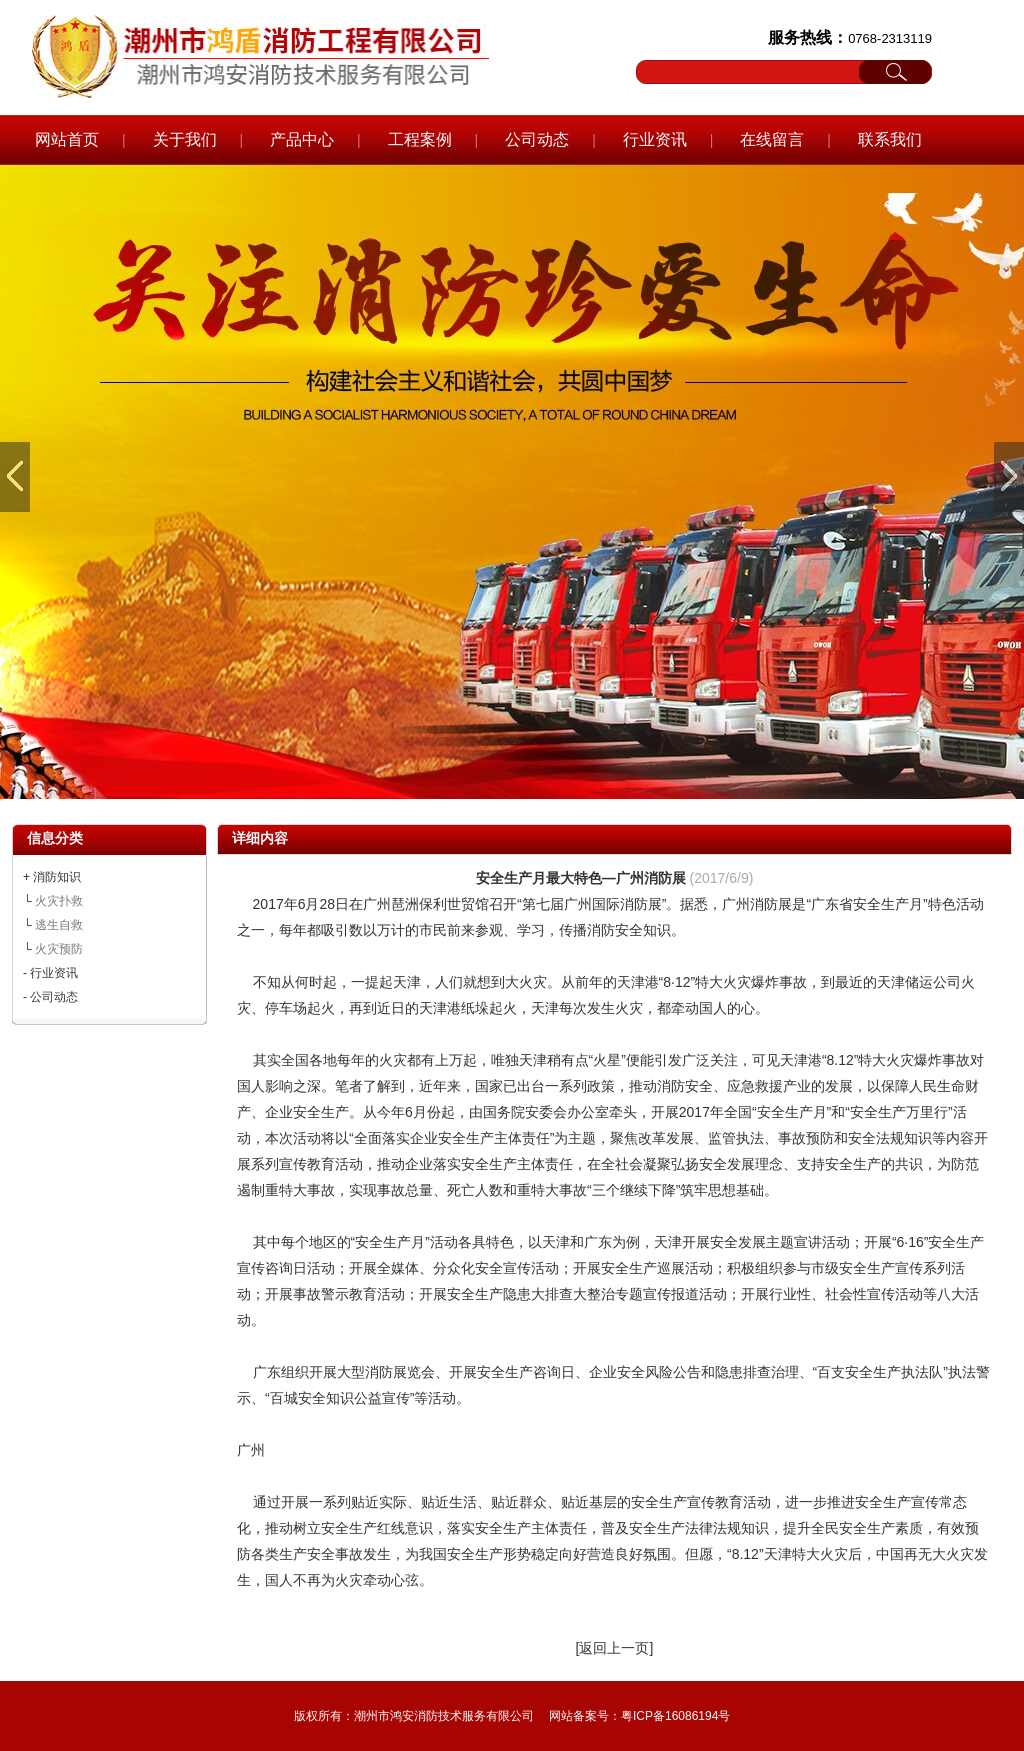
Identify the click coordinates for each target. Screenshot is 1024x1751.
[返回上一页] (615, 1648)
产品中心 (302, 139)
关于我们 (185, 139)
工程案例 (420, 139)
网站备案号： (585, 1716)
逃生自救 (59, 925)
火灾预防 (59, 949)
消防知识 (57, 877)
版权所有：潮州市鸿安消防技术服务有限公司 (414, 1716)
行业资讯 (655, 139)
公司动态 (537, 139)
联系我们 (890, 139)
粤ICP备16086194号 (675, 1716)
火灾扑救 (59, 901)
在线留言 (772, 139)
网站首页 (67, 139)
